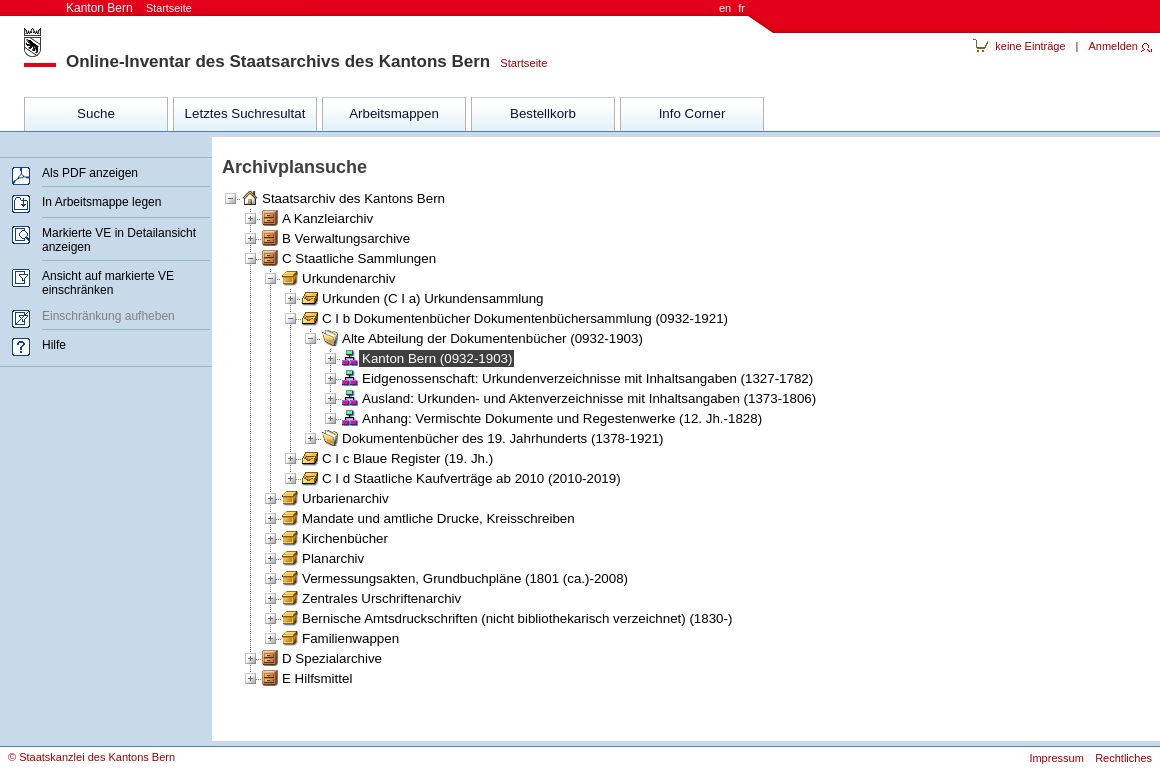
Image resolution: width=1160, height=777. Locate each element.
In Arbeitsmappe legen (101, 202)
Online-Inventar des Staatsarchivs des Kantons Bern (278, 61)
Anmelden (1113, 46)
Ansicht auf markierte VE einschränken (108, 283)
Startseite (518, 63)
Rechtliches (1123, 758)
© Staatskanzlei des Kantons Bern (91, 757)
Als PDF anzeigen (90, 173)
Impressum (1056, 758)
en (725, 8)
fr (741, 8)
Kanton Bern (129, 8)
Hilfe (54, 345)
